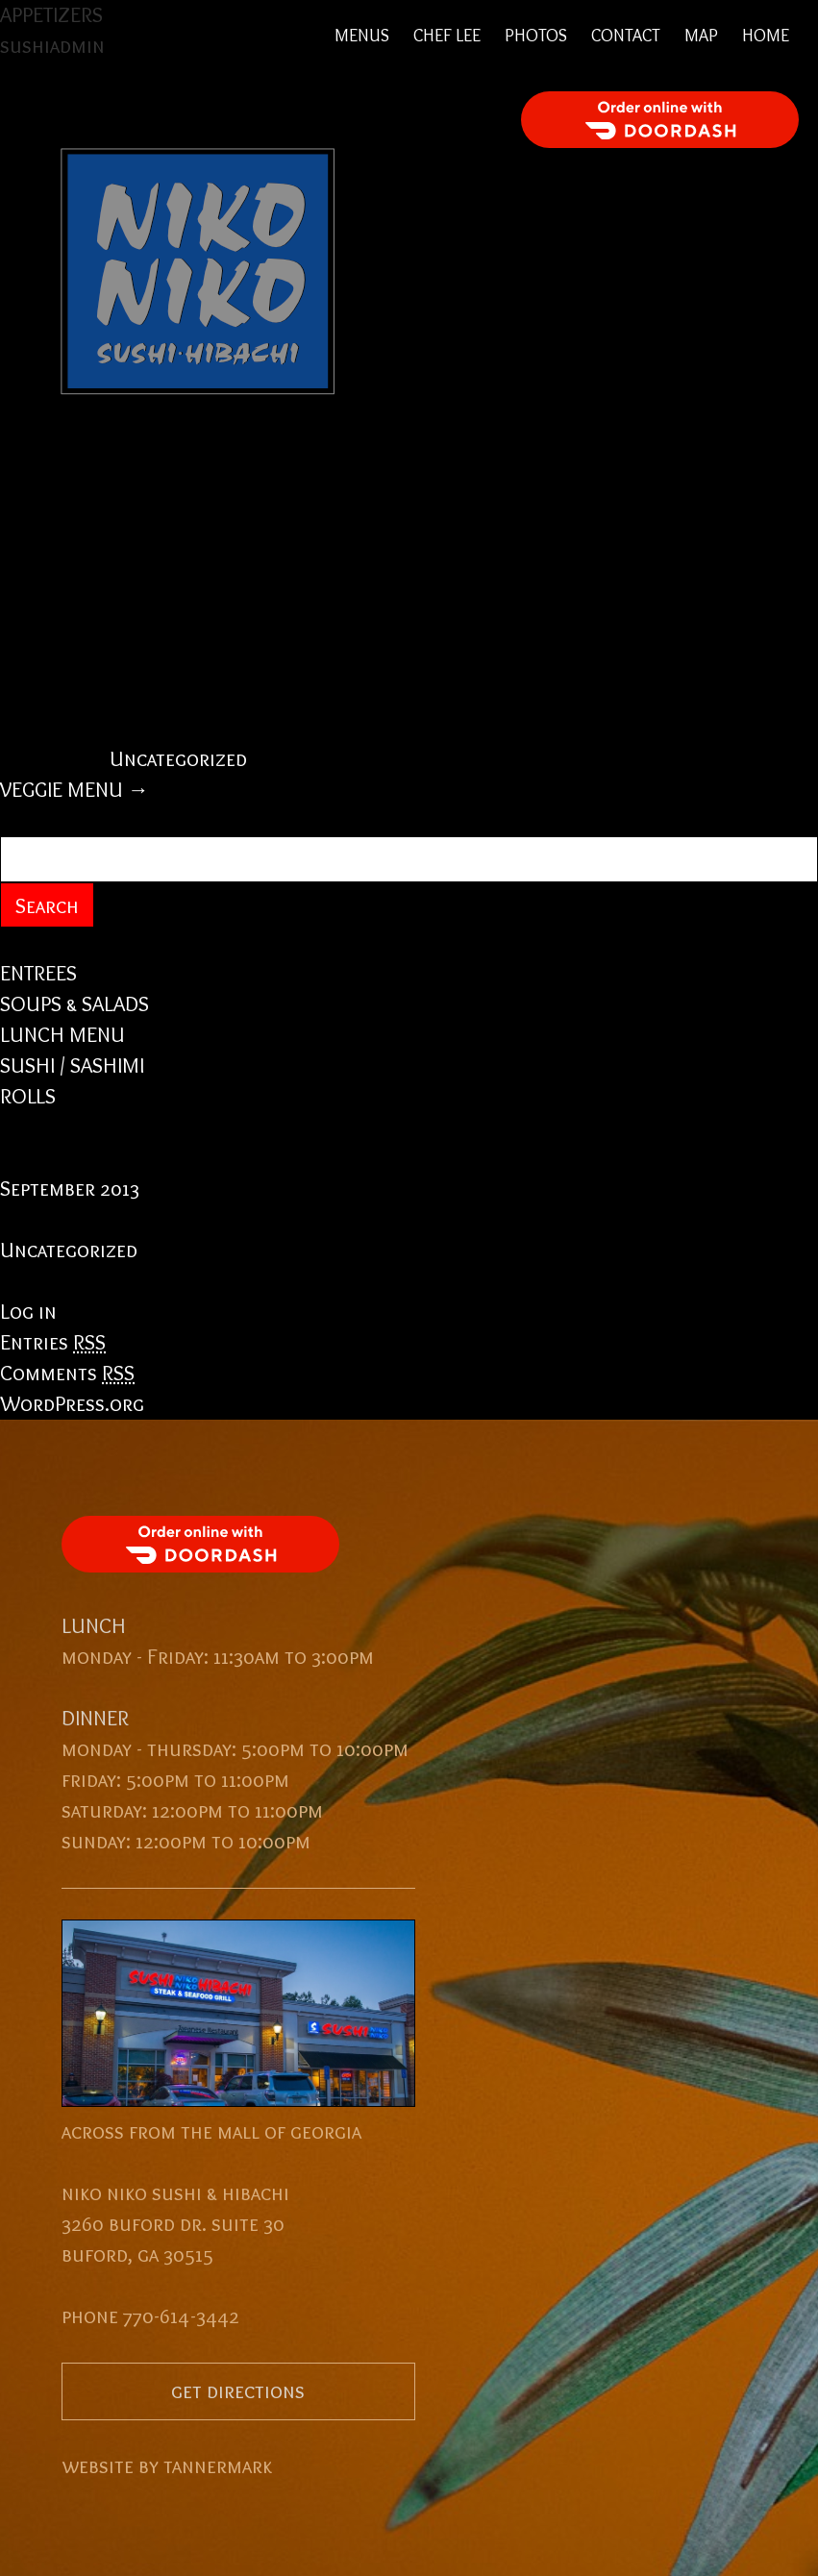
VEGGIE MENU (74, 790)
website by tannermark (167, 2466)
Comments (67, 1373)
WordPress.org (72, 1404)
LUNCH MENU (62, 1035)
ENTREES (38, 973)
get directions (238, 2391)
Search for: (52, 820)
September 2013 (69, 1188)
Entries (53, 1342)
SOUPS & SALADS (74, 1004)
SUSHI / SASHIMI (72, 1065)
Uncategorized (178, 759)
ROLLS (28, 1096)
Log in (28, 1312)
